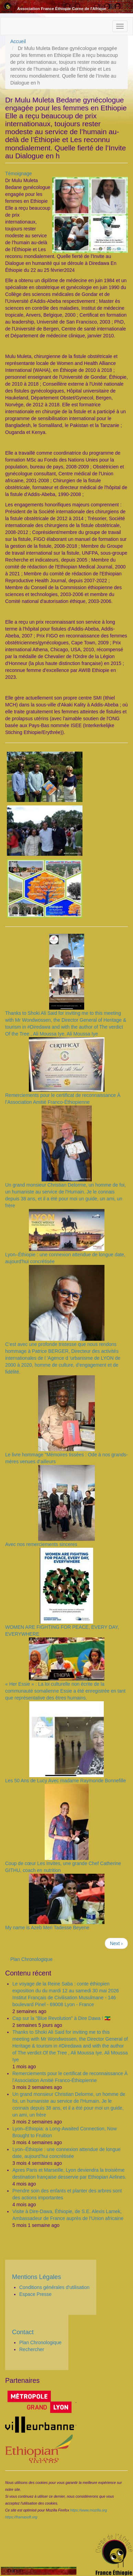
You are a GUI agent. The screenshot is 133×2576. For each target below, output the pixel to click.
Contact (23, 2332)
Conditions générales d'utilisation (54, 2287)
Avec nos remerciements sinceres (41, 1544)
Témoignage (18, 173)
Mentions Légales (36, 2276)
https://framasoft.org (21, 2517)
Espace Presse (35, 2294)
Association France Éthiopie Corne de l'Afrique (62, 8)
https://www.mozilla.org (88, 2510)
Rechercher (31, 2349)
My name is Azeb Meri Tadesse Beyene (47, 1927)
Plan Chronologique (31, 1959)
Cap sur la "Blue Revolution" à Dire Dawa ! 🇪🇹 (61, 2018)
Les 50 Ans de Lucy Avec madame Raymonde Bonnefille (65, 1780)
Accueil (18, 41)
